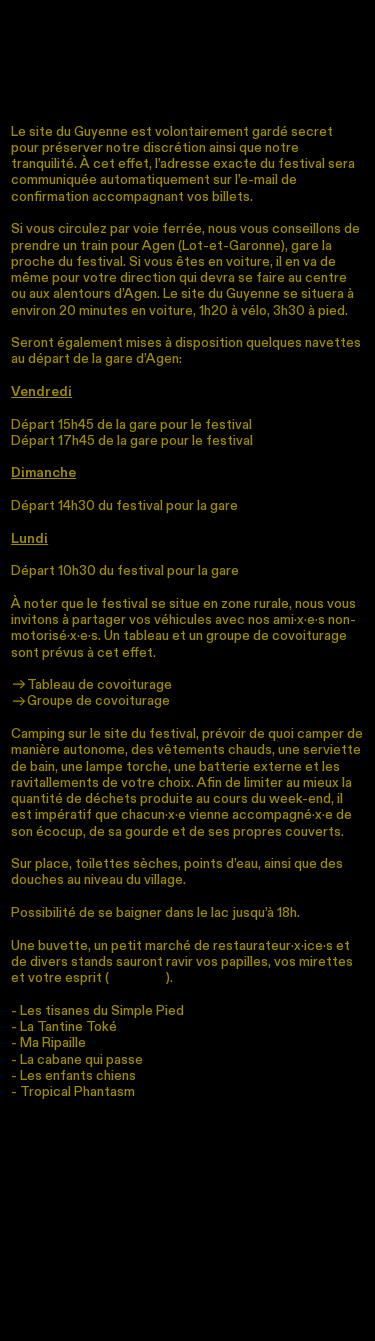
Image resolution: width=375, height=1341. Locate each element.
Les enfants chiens (78, 1076)
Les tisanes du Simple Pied (102, 1011)
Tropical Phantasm (77, 1092)
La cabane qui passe (81, 1060)
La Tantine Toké (68, 1027)
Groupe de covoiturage (90, 701)
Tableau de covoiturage (91, 685)
